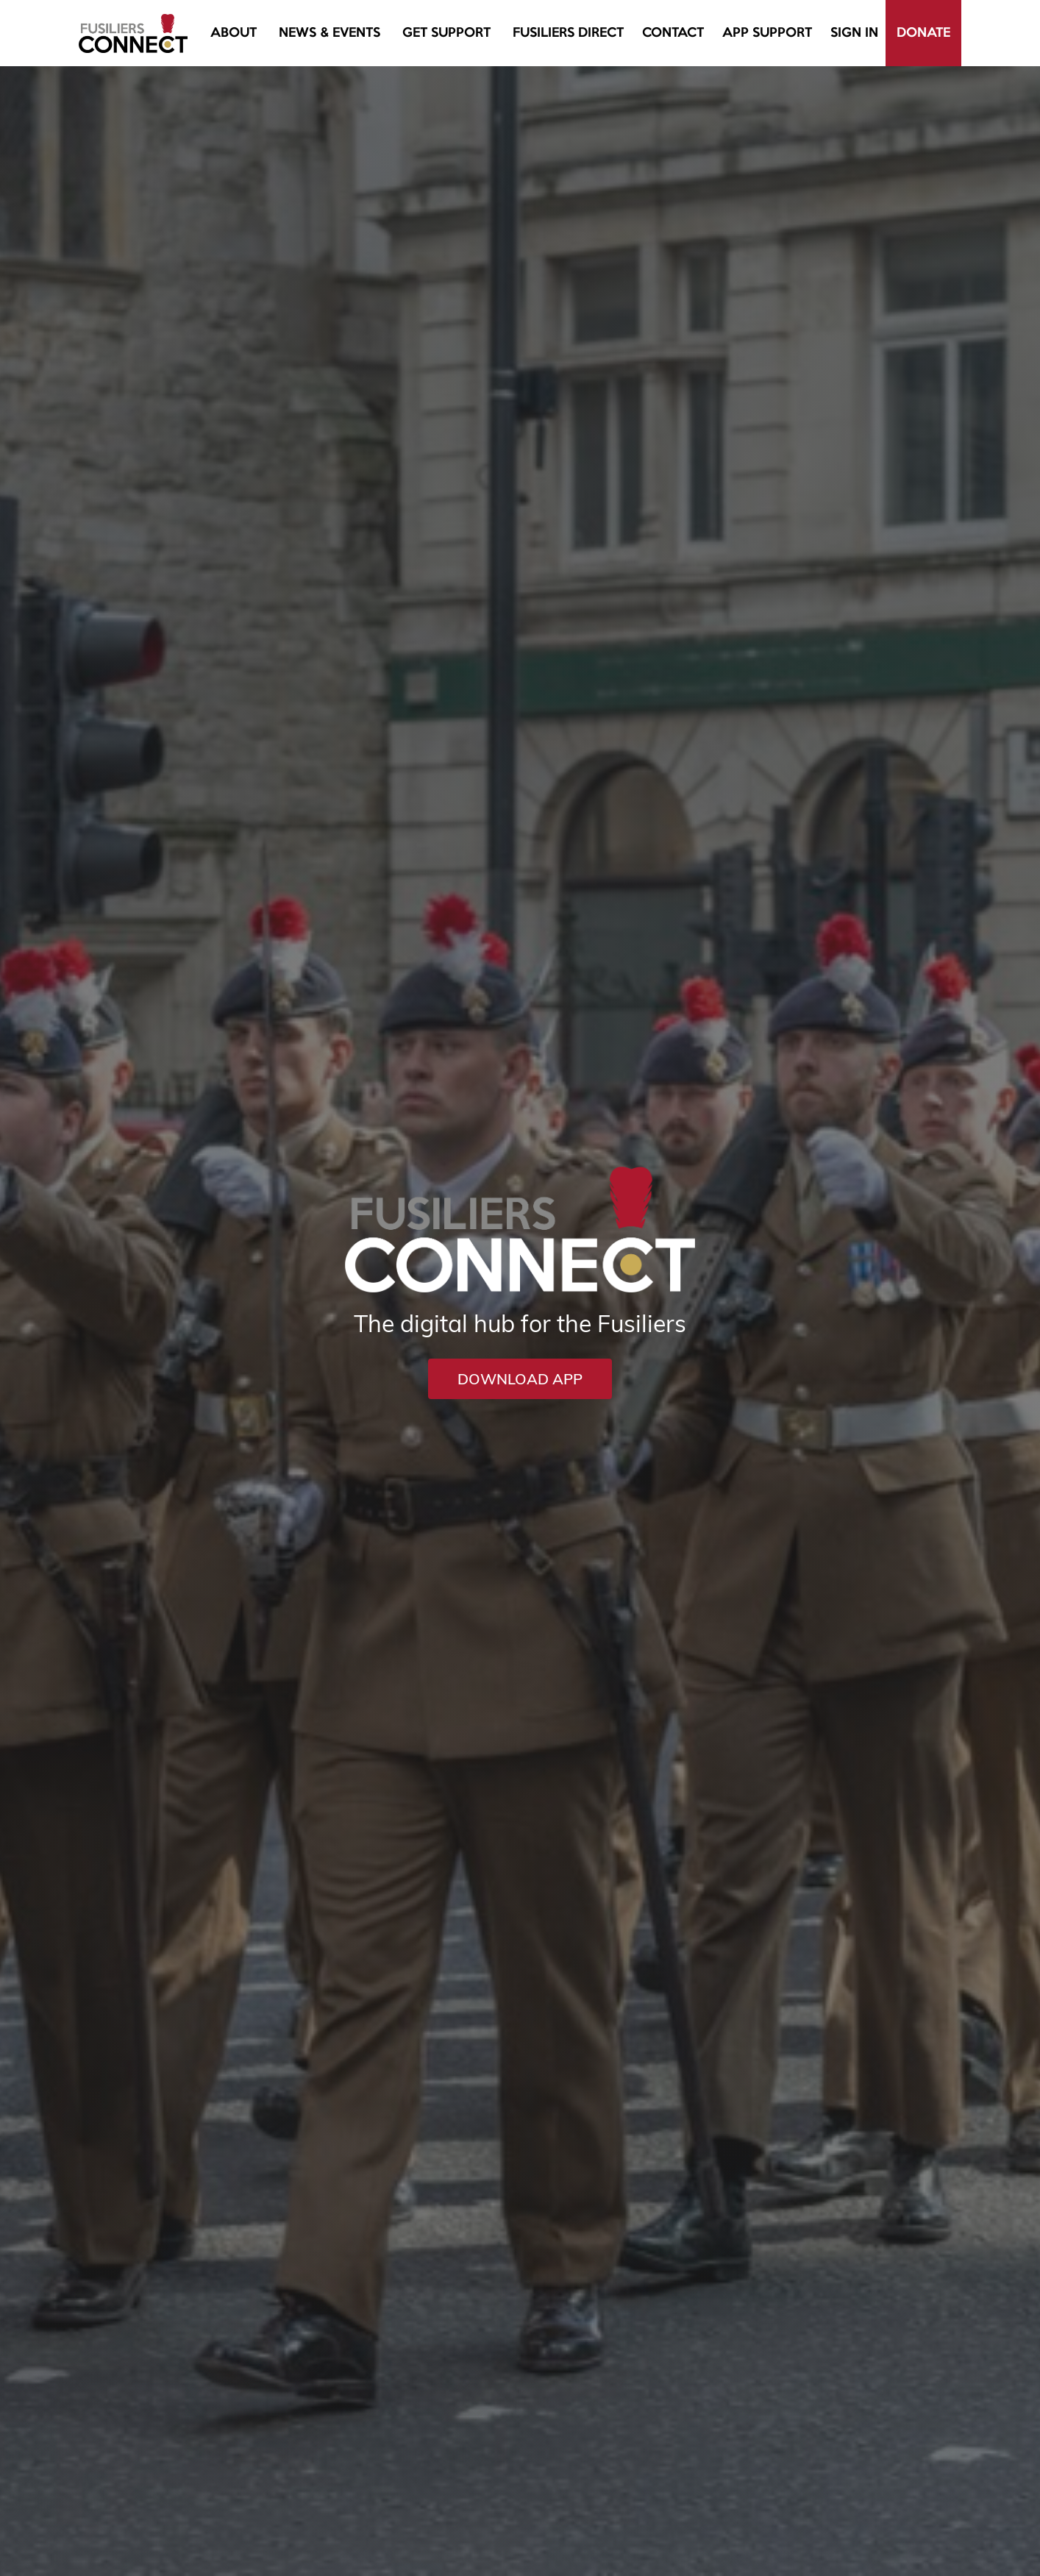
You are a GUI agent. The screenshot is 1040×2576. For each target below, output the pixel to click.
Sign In (854, 33)
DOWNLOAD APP (520, 1379)
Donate (923, 33)
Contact (673, 33)
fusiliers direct (568, 33)
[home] (133, 33)
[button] (233, 33)
